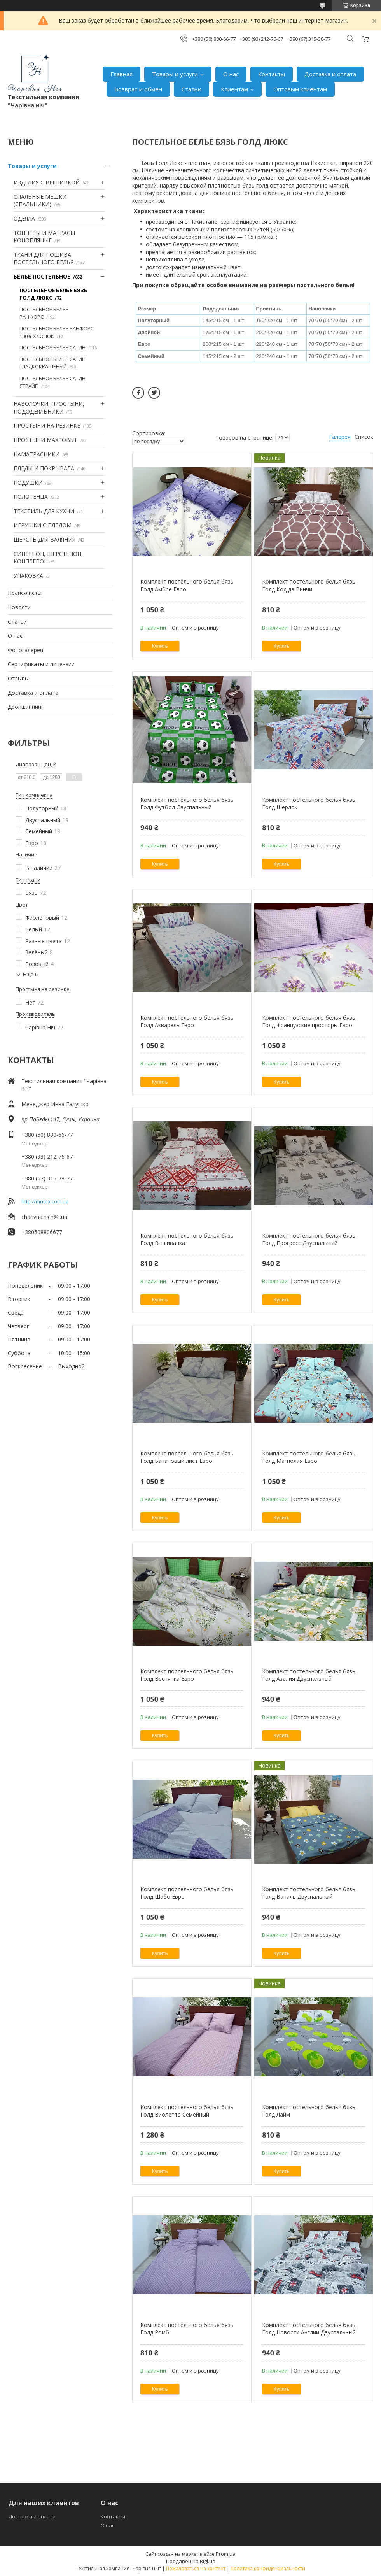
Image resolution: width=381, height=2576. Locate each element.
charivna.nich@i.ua (44, 1216)
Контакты (271, 74)
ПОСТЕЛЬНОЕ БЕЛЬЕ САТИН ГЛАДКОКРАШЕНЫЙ (52, 363)
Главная (121, 74)
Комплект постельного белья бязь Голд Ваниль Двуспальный (308, 1893)
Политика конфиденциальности (268, 2568)
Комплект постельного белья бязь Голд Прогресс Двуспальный (308, 1239)
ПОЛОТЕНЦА (31, 496)
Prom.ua (226, 2553)
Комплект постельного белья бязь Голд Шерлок (308, 803)
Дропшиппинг (26, 706)
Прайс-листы (25, 592)
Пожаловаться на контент (195, 2568)
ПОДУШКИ (28, 482)
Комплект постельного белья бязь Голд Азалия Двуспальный (308, 1675)
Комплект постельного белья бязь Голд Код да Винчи (308, 585)
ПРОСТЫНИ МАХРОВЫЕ (46, 440)
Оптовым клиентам (300, 89)
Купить (160, 646)
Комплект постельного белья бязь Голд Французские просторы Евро (308, 1021)
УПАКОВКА (28, 575)
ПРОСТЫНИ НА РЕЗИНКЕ (47, 425)
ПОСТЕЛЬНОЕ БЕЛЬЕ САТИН (52, 347)
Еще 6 (30, 974)
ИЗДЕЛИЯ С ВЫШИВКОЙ (47, 182)
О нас (231, 74)
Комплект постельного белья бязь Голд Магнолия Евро (308, 1457)
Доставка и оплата (330, 74)
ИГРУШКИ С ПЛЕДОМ (43, 525)
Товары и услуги (175, 74)
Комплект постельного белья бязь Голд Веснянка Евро (187, 1675)
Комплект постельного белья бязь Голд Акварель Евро (187, 1021)
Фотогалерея (25, 650)
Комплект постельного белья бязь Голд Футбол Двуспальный (187, 803)
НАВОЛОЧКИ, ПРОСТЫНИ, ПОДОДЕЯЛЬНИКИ (49, 407)
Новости (19, 607)
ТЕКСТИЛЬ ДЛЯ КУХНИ (44, 511)
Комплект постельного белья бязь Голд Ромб (187, 2328)
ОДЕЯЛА (24, 218)
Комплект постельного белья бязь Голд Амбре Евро (187, 585)
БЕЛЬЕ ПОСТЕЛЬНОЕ (42, 276)
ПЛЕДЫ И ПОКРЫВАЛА (44, 468)
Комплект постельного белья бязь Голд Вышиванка (187, 1239)
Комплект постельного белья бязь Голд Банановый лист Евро (187, 1457)
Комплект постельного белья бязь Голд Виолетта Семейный (187, 2110)
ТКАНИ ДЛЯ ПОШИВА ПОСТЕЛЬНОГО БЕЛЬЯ (43, 258)
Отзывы (18, 678)
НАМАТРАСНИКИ (36, 454)
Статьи (191, 89)
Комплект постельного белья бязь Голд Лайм (308, 2110)
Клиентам (234, 89)
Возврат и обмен (138, 89)
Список (364, 436)
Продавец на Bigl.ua (190, 2561)
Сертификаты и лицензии (41, 664)
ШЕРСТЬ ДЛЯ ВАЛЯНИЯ (44, 539)
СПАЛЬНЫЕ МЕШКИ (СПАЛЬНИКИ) (40, 200)
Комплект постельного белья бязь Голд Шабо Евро (187, 1893)
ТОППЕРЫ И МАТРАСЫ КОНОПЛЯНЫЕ (44, 236)
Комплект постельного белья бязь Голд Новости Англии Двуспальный (309, 2328)
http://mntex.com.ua (45, 1201)
